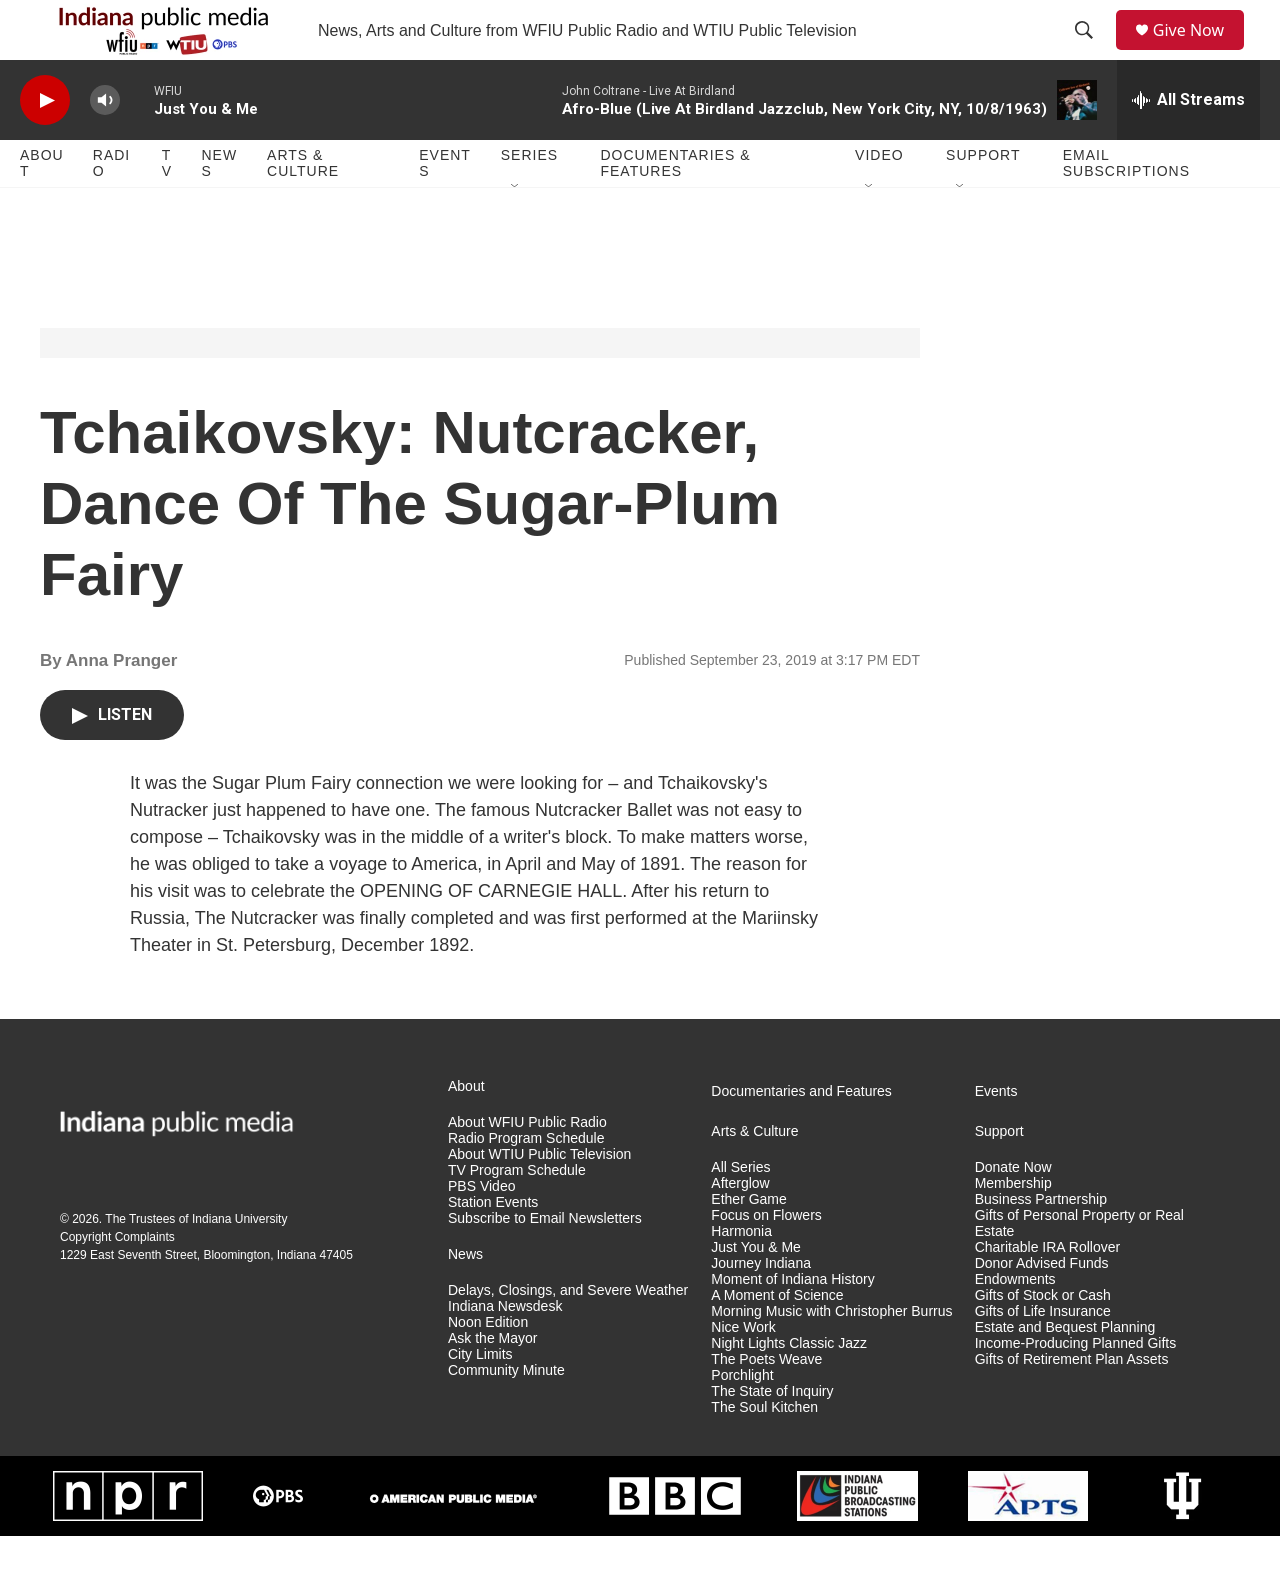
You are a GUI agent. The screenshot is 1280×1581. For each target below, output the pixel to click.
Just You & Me (756, 1292)
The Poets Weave (766, 1404)
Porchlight (742, 1420)
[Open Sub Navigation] (516, 232)
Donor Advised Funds (1042, 1308)
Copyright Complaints (117, 1282)
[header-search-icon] (1091, 53)
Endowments (1015, 1324)
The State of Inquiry (772, 1436)
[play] (45, 145)
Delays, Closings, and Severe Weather (568, 1335)
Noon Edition (488, 1367)
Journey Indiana (761, 1308)
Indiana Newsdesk (505, 1351)
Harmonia (741, 1276)
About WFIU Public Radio (527, 1167)
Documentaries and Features (801, 1136)
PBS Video (481, 1231)
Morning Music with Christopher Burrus (831, 1356)
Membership (1013, 1228)
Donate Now (1013, 1212)
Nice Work (743, 1372)
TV (167, 208)
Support (983, 200)
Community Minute (506, 1415)
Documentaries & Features (675, 208)
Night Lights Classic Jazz (789, 1388)
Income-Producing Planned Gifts (1076, 1388)
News (219, 208)
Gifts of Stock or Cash (1043, 1340)
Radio (111, 208)
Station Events (493, 1247)
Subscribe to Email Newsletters (545, 1263)
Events (445, 208)
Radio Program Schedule (526, 1183)
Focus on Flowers (766, 1260)
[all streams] (1188, 145)
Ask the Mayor (492, 1383)
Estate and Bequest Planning (1065, 1372)
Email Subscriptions (1126, 208)
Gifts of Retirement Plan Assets (1072, 1404)
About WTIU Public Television (539, 1199)
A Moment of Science (777, 1340)
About (42, 208)
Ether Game (748, 1244)
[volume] (105, 145)
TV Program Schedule (517, 1215)
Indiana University (239, 1264)
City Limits (480, 1399)
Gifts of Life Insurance (1043, 1356)
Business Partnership (1041, 1244)
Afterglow (740, 1228)
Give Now (1200, 52)
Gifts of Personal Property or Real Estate (1079, 1268)
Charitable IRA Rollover (1048, 1292)
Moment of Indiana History (792, 1324)
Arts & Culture (303, 208)
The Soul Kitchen (764, 1452)
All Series (740, 1212)
